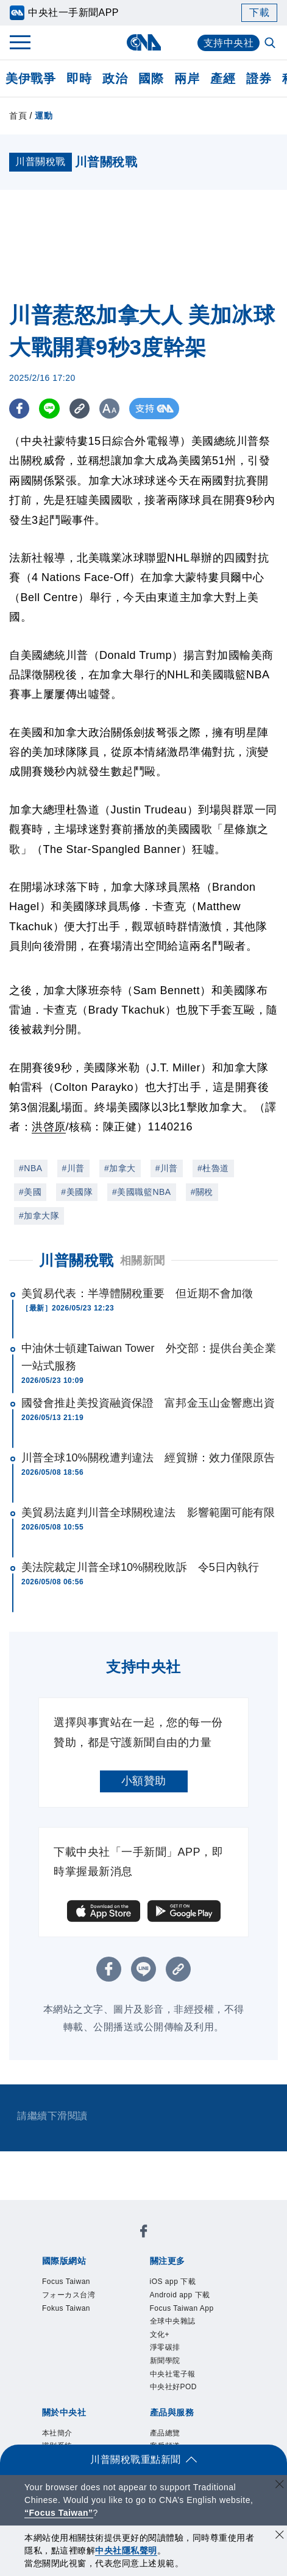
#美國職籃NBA (141, 1192)
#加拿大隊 (39, 1215)
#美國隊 (77, 1192)
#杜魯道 (213, 1168)
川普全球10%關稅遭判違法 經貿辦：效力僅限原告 (148, 1458)
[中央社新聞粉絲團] (143, 2233)
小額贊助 (143, 1781)
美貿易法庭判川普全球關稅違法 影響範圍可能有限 (148, 1512)
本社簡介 (57, 2433)
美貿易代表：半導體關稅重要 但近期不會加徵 (137, 1293)
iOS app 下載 (173, 2281)
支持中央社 (229, 43)
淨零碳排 (165, 2347)
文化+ (160, 2334)
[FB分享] (19, 408)
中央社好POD (173, 2387)
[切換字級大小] (113, 408)
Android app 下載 (180, 2295)
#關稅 (202, 1192)
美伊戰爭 (30, 78)
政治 (114, 78)
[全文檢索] (271, 43)
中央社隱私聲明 (126, 2550)
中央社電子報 (173, 2374)
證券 (258, 78)
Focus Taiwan (66, 2281)
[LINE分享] (51, 408)
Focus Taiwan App (182, 2308)
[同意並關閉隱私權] (279, 2536)
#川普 (73, 1168)
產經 (222, 78)
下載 (259, 12)
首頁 (18, 115)
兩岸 (186, 78)
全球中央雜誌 (173, 2321)
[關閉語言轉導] (279, 2485)
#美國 (30, 1192)
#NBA (31, 1168)
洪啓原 (49, 1127)
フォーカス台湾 (69, 2295)
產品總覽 (165, 2433)
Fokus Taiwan (66, 2308)
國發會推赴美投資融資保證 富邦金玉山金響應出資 (148, 1403)
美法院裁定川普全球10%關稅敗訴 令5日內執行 (140, 1567)
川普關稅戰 (76, 1260)
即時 (78, 78)
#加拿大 (120, 1168)
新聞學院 (165, 2360)
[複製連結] (82, 408)
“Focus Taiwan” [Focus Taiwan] (58, 2513)
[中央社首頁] (143, 42)
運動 (43, 115)
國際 (150, 78)
